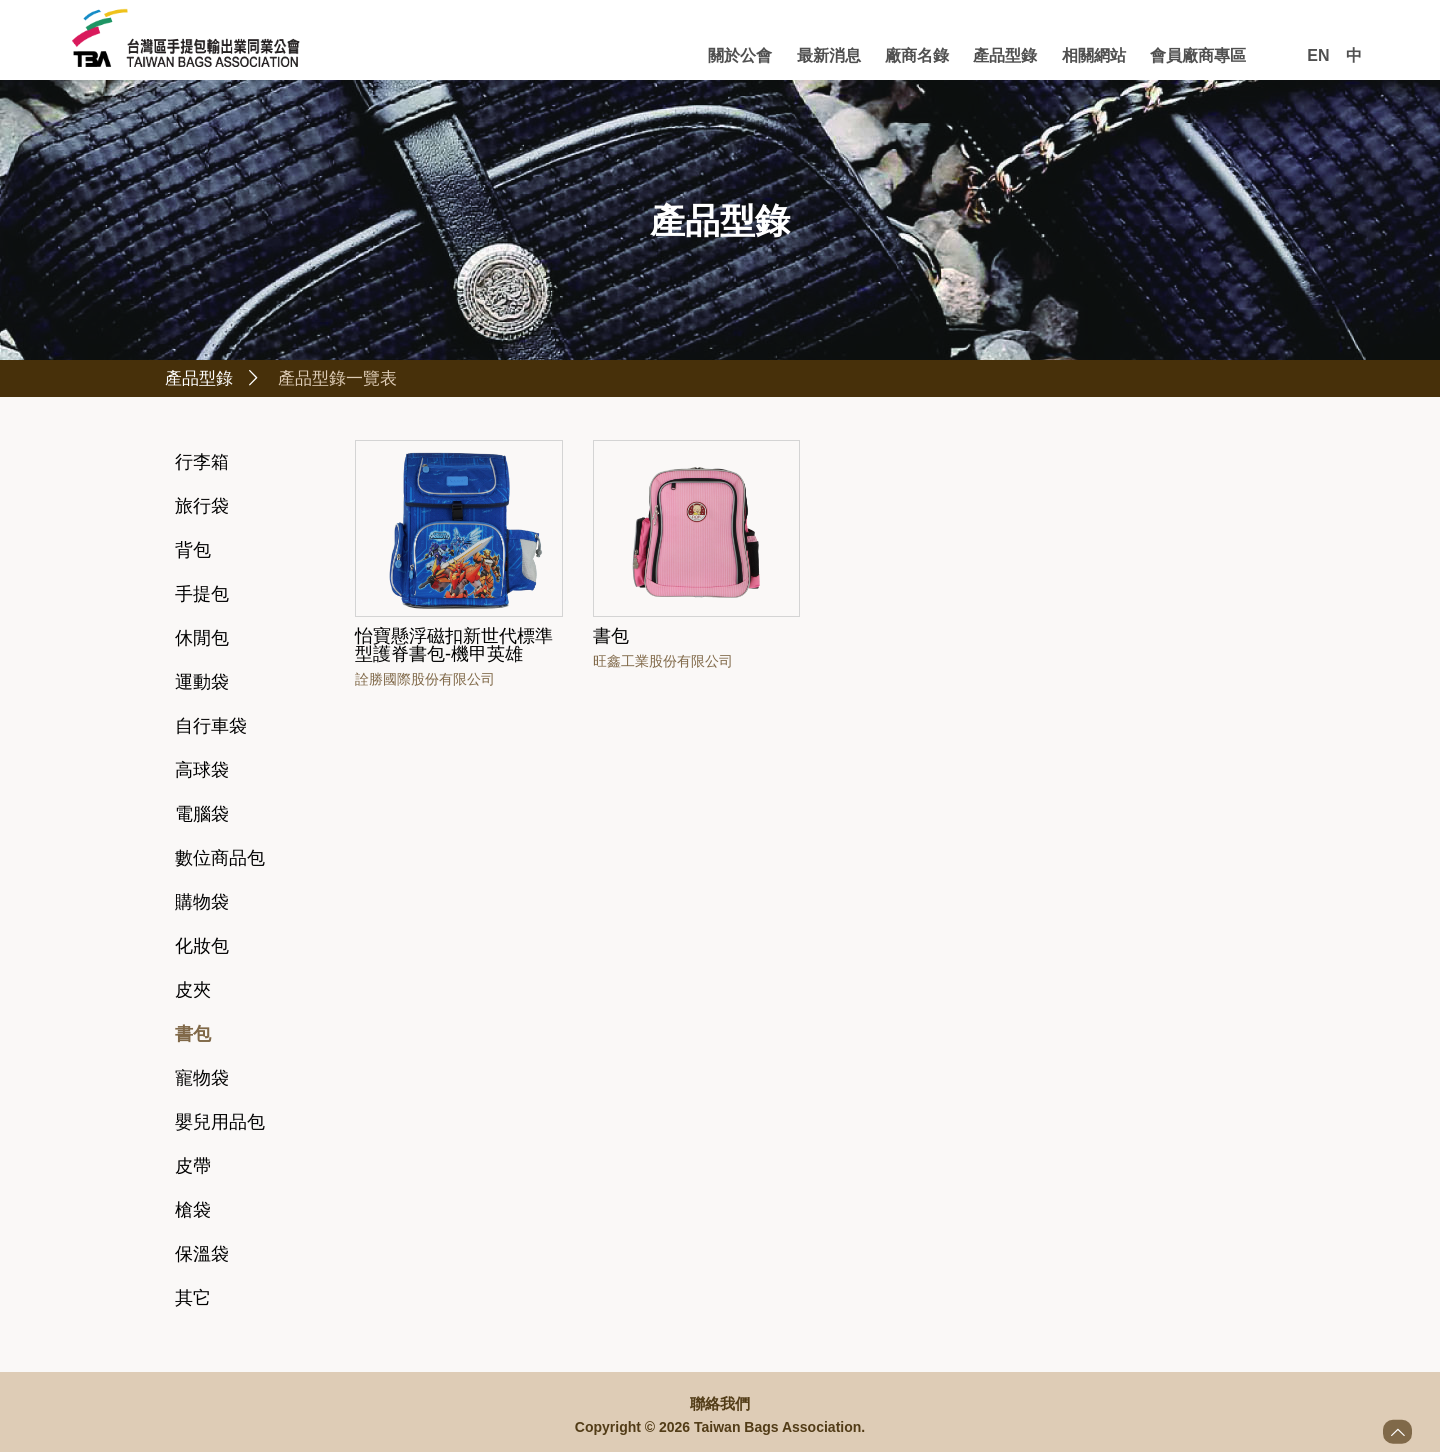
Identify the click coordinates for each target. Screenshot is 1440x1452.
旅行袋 (202, 509)
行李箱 (202, 465)
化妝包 (202, 949)
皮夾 (193, 993)
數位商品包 (220, 861)
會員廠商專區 (1198, 55)
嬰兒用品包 (220, 1125)
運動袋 (202, 685)
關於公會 (740, 55)
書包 (193, 1037)
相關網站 (1094, 55)
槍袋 (193, 1213)
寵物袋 (202, 1081)
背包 (193, 553)
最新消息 (829, 55)
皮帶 (193, 1169)
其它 (193, 1301)
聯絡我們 (720, 1404)
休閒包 (202, 641)
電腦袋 (202, 817)
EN (1318, 55)
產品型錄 (1005, 55)
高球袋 (202, 773)
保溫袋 (202, 1257)
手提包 (202, 597)
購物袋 (202, 905)
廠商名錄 (917, 55)
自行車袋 (211, 729)
